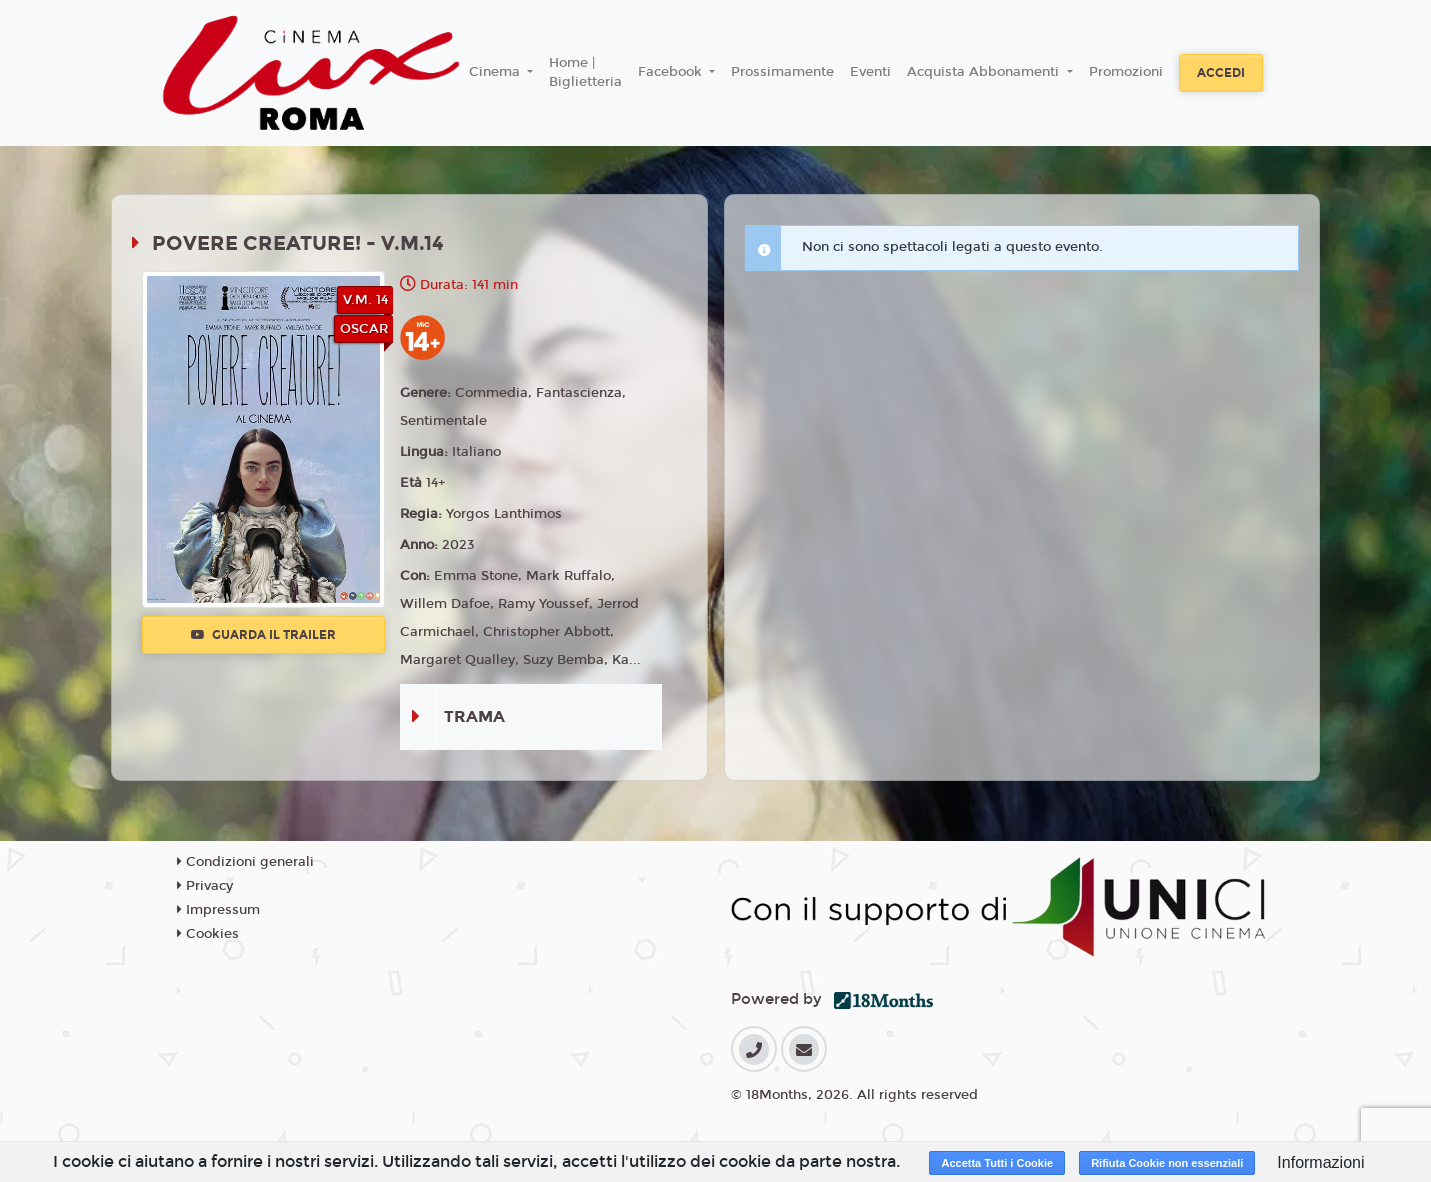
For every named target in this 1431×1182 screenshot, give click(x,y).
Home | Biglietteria (585, 73)
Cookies (208, 934)
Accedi (1221, 73)
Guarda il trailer (263, 635)
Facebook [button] (672, 72)
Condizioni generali (245, 862)
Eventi (870, 72)
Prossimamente (782, 72)
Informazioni (1320, 1162)
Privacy (205, 886)
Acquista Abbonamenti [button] (985, 72)
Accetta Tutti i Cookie (997, 1163)
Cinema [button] (496, 72)
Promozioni (1126, 72)
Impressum (218, 910)
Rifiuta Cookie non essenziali (1167, 1163)
